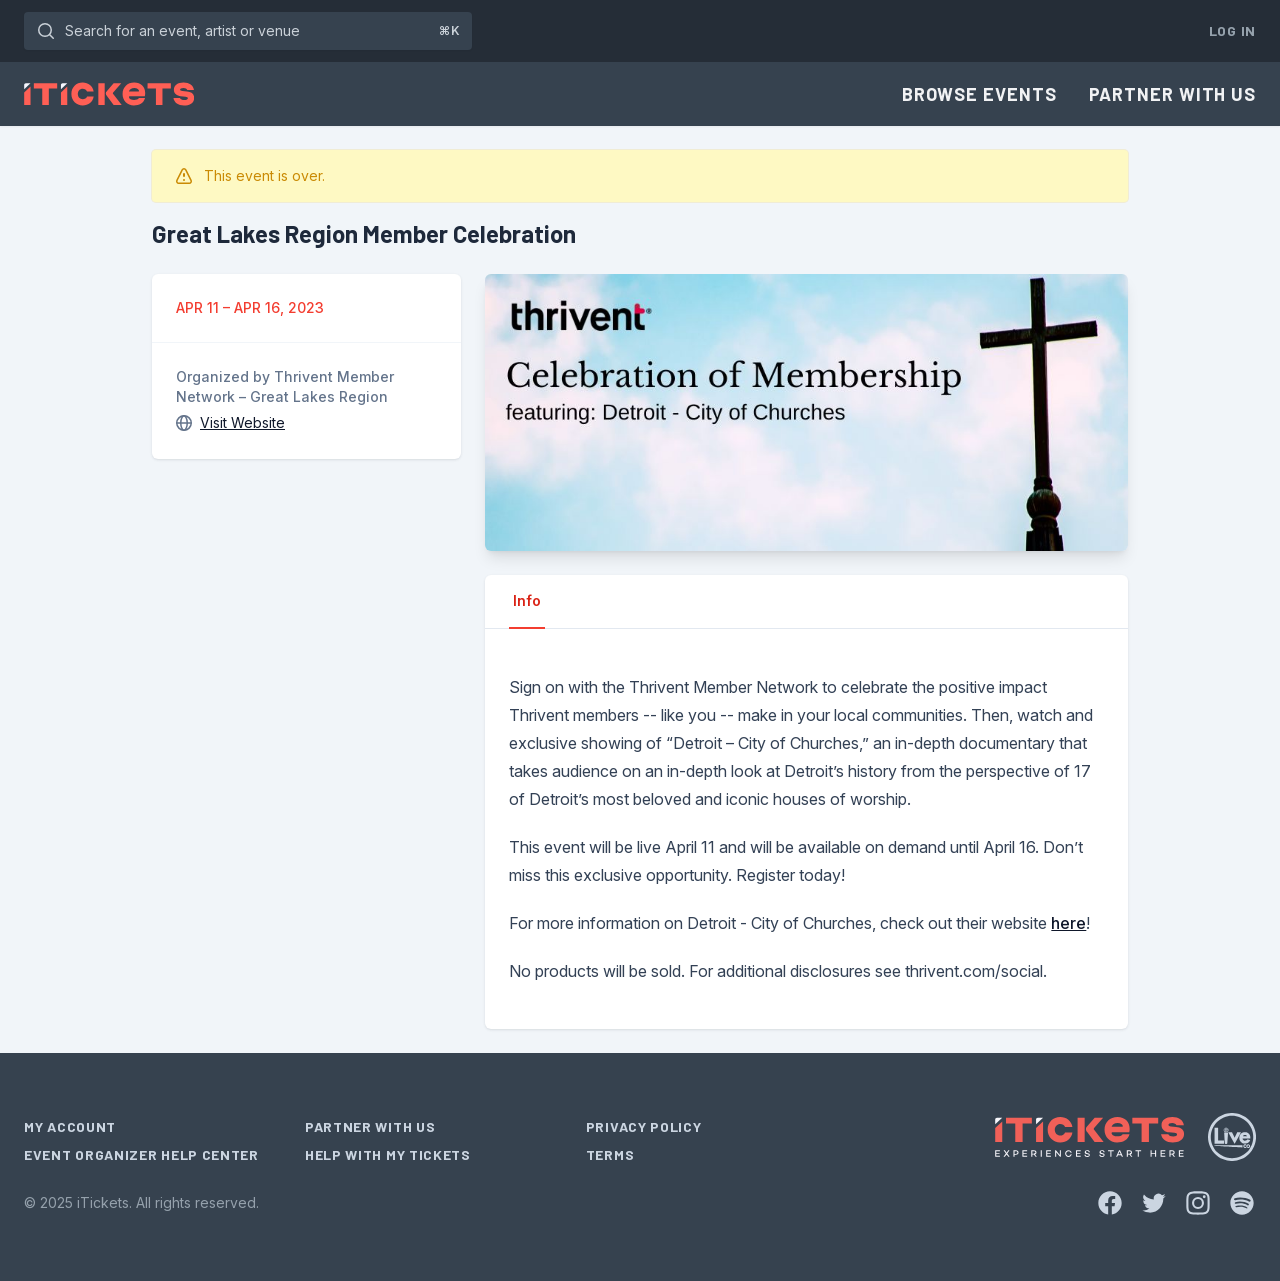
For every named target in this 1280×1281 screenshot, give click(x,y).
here (1068, 923)
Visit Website (242, 422)
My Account (70, 1126)
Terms (610, 1154)
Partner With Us (1173, 94)
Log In (1232, 30)
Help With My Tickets (388, 1154)
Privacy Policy (644, 1126)
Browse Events (979, 94)
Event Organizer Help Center (141, 1154)
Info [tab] (527, 600)
